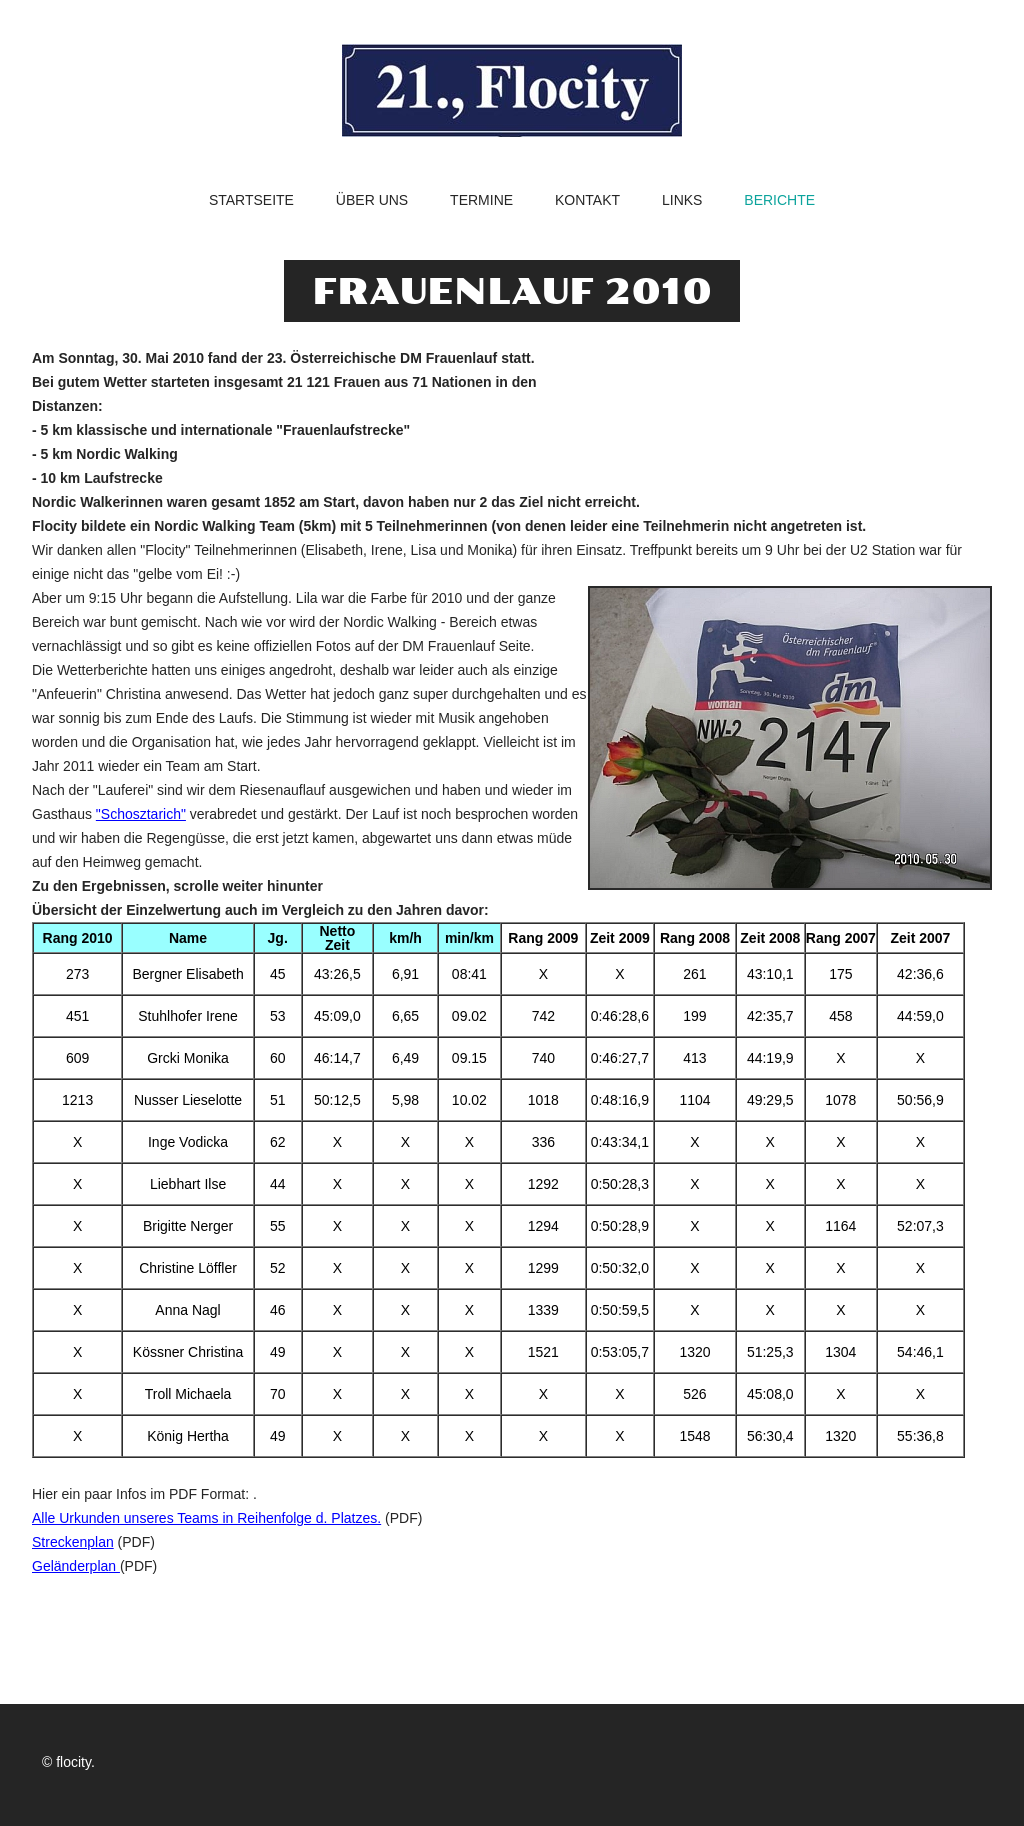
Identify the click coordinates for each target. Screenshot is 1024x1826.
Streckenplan (73, 1542)
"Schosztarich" (141, 814)
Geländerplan (76, 1566)
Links (682, 200)
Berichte (779, 200)
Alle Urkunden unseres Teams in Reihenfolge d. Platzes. (206, 1518)
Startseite (251, 200)
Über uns (372, 200)
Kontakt (587, 200)
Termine (481, 200)
